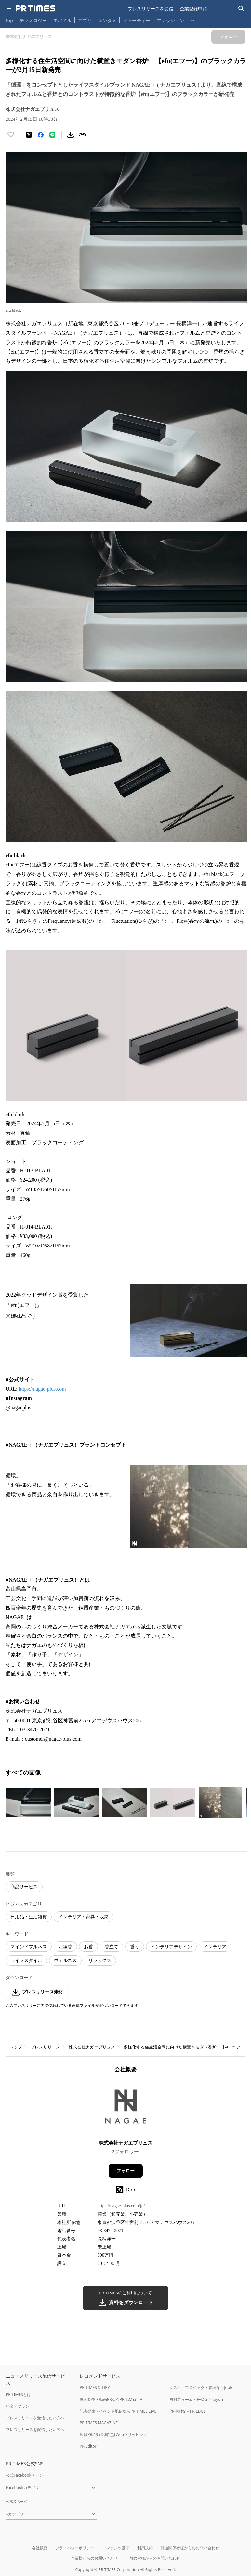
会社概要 (39, 2548)
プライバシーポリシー (74, 2548)
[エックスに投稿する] (29, 135)
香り (134, 1946)
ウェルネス (65, 1960)
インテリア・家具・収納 (84, 1916)
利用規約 (145, 2548)
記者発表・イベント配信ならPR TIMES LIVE (118, 2411)
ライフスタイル (26, 1960)
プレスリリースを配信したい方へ (35, 2429)
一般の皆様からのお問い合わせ (153, 2558)
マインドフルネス (28, 1946)
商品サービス (24, 1886)
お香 (88, 1946)
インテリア (215, 1946)
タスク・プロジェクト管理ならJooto (201, 2387)
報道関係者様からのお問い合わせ (190, 2548)
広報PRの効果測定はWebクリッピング (113, 2434)
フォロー (125, 2170)
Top (9, 20)
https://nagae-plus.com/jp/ (121, 2205)
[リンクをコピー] (82, 135)
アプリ (85, 20)
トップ (15, 2047)
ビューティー (136, 20)
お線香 (65, 1946)
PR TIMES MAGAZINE (99, 2423)
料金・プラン (17, 2406)
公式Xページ (17, 2501)
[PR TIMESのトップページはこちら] (35, 8)
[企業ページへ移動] (125, 2108)
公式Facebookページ (24, 2475)
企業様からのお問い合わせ (94, 2558)
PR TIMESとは (18, 2394)
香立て (111, 1946)
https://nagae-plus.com (42, 1389)
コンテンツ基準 (115, 2548)
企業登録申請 (193, 9)
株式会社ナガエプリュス (92, 2047)
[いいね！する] (11, 135)
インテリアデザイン (171, 1946)
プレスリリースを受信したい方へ (35, 2418)
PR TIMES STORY (95, 2387)
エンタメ (107, 20)
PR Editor (88, 2446)
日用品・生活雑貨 (28, 1916)
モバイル (62, 20)
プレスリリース (45, 2047)
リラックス (99, 1960)
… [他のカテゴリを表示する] (192, 19)
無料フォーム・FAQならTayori (196, 2399)
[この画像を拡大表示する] (28, 1802)
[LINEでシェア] (52, 135)
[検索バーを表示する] (241, 8)
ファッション (170, 20)
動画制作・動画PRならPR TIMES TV (111, 2399)
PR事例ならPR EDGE (187, 2411)
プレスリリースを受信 (150, 9)
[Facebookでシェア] (40, 135)
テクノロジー (33, 20)
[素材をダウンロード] (70, 135)
